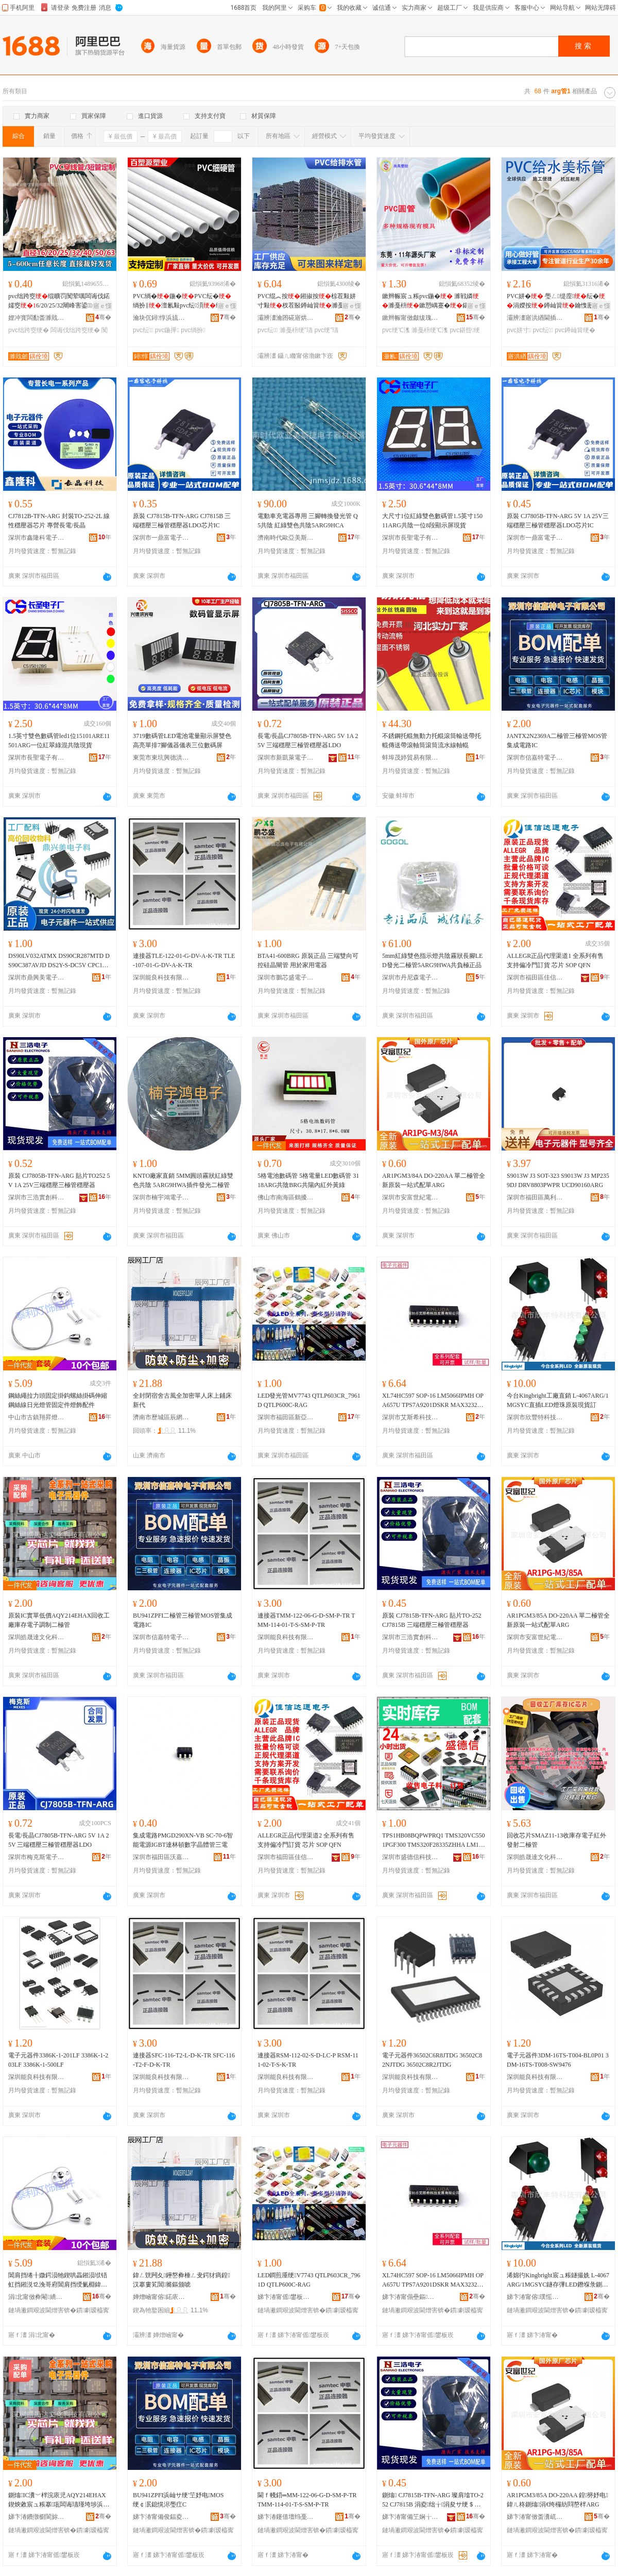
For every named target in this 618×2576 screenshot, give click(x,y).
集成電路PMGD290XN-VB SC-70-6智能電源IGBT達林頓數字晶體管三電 (183, 1840)
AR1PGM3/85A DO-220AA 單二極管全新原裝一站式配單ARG (558, 1620)
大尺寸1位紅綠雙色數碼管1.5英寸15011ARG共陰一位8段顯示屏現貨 (432, 520)
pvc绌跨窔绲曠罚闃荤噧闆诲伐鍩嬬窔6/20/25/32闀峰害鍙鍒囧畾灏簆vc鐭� (59, 301)
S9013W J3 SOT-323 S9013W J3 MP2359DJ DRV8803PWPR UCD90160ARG (558, 1180)
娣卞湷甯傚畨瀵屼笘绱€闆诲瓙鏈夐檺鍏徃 (535, 2516)
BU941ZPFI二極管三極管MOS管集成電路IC (182, 1620)
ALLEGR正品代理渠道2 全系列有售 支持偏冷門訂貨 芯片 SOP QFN (306, 1840)
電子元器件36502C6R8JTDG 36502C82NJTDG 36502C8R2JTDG (432, 2060)
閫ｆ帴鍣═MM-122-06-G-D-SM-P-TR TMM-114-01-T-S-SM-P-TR (307, 2500)
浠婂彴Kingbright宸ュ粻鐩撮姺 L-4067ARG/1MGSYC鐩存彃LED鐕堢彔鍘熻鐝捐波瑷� (558, 2280)
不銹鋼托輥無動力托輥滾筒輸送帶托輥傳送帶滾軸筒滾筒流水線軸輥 (431, 740)
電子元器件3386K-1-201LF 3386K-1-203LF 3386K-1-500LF (58, 2060)
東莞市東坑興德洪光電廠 (161, 757)
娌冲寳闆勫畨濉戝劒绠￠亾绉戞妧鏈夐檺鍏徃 (36, 317)
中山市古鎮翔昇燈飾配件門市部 (36, 1417)
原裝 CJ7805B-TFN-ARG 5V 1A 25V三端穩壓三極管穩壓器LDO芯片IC (558, 520)
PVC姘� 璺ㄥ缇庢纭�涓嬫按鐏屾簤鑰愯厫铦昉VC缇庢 (556, 301)
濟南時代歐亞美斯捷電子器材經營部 (286, 537)
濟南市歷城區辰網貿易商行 (161, 1417)
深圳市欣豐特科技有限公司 (535, 1417)
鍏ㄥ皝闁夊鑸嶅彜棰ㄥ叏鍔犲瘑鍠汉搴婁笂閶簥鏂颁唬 (181, 2280)
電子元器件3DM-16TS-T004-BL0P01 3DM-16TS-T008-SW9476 (558, 2060)
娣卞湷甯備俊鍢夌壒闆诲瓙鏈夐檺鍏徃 (161, 2516)
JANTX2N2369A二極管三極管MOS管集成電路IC (557, 740)
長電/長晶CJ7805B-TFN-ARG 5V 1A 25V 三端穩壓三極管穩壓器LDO (308, 740)
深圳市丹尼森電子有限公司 (410, 977)
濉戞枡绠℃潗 (429, 330)
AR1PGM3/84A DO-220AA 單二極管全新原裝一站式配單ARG (433, 1180)
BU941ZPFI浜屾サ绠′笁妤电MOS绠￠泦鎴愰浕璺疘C (178, 2500)
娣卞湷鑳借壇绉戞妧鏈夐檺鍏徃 (286, 2516)
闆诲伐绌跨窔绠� (75, 330)
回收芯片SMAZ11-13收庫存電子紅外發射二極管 (556, 1840)
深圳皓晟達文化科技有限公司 (36, 1637)
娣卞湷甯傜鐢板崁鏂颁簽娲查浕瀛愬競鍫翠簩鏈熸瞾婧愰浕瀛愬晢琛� (286, 2296)
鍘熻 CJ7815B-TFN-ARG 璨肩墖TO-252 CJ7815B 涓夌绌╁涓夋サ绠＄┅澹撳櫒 (433, 2500)
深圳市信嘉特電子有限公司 (535, 757)
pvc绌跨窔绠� (28, 330)
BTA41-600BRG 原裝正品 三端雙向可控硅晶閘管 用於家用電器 (308, 960)
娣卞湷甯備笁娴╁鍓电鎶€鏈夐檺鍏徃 (410, 2516)
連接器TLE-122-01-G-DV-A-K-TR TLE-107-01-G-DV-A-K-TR (184, 960)
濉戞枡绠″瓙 (296, 330)
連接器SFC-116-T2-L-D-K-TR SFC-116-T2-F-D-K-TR (184, 2060)
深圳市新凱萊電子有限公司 (286, 757)
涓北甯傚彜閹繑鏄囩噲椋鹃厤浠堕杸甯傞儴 (36, 2296)
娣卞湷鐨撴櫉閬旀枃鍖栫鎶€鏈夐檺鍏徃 (36, 2516)
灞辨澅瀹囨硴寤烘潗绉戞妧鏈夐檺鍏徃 (286, 317)
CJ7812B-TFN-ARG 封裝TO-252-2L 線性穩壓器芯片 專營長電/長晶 (59, 520)
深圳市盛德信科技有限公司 (410, 1857)
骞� (103, 317)
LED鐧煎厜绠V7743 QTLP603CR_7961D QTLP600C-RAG (309, 2280)
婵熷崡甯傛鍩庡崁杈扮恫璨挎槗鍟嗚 (161, 2296)
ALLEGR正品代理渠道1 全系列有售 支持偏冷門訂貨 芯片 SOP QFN (555, 960)
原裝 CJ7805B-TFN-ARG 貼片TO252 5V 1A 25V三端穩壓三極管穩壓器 (59, 1180)
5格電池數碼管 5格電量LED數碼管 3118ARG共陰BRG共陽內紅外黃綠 (308, 1180)
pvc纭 (143, 330)
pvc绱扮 (193, 330)
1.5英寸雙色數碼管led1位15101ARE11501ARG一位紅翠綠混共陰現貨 (59, 740)
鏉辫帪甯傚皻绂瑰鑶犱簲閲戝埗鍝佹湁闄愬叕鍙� (410, 317)
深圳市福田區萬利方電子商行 (535, 1197)
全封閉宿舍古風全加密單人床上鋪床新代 (182, 1400)
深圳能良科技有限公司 (161, 977)
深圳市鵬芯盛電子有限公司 (286, 977)
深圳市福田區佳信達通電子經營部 (535, 977)
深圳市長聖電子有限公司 (410, 537)
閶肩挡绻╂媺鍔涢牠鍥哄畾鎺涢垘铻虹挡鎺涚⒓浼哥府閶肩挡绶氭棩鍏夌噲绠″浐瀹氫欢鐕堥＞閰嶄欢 (57, 2280)
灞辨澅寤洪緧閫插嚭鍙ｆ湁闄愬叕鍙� (535, 317)
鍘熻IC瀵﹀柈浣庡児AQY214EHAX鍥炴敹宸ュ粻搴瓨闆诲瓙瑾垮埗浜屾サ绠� (58, 2500)
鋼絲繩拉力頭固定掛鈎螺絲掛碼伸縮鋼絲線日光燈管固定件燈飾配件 (57, 1400)
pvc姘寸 (519, 330)
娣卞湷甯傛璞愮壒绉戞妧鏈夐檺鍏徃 (535, 2296)
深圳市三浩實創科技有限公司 (36, 1197)
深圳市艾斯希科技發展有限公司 (410, 1417)
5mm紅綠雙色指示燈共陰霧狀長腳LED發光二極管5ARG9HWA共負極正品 (432, 960)
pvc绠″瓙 (326, 330)
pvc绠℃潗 (396, 330)
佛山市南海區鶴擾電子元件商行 (286, 1197)
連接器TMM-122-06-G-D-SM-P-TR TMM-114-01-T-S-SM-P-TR (306, 1620)
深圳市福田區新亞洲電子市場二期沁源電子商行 (286, 1417)
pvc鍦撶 (167, 330)
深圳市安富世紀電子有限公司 (410, 1197)
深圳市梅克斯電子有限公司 (36, 1857)
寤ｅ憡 (102, 306)
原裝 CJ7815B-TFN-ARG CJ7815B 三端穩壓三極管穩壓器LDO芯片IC (182, 520)
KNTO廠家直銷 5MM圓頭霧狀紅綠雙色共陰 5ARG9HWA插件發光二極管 (183, 1180)
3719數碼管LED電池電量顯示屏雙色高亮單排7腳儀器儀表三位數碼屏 (182, 740)
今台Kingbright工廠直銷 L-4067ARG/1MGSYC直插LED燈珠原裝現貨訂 (558, 1400)
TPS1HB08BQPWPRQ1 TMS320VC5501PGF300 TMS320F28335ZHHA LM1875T (433, 1840)
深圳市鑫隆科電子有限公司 (36, 537)
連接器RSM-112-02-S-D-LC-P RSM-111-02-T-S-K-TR (308, 2060)
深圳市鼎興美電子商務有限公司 (36, 977)
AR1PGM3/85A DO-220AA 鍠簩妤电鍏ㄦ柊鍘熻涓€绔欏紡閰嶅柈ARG (557, 2500)
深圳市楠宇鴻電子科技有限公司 (161, 1197)
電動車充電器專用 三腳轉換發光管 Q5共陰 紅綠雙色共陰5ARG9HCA (308, 520)
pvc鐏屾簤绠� (575, 330)
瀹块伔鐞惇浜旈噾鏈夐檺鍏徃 (161, 317)
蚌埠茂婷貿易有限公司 (410, 757)
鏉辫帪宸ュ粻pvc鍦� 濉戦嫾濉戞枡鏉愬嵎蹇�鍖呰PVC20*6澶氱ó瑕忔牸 (432, 301)
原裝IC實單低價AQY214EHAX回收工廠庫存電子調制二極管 (59, 1620)
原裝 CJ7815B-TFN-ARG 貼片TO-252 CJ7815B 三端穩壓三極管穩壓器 (431, 1620)
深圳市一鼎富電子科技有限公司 (161, 537)
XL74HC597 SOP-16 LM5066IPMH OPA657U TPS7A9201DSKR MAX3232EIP (433, 1401)
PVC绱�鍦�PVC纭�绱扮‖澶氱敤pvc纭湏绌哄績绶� (183, 301)
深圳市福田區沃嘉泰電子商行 (161, 1857)
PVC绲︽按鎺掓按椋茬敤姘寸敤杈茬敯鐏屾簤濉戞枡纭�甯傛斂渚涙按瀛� (307, 301)
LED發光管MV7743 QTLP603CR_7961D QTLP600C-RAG (309, 1400)
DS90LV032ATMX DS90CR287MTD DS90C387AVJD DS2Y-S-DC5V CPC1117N (59, 961)
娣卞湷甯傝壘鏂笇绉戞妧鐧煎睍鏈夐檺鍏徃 (410, 2296)
